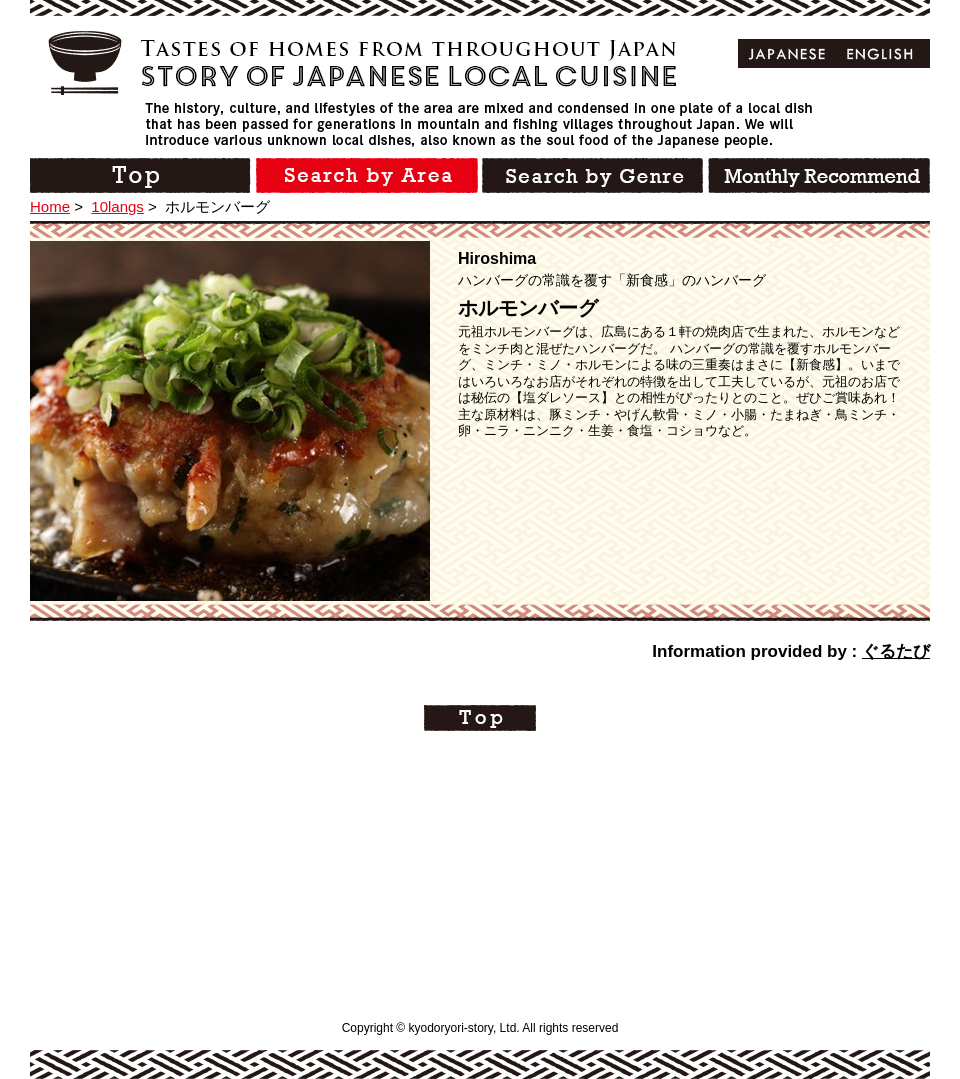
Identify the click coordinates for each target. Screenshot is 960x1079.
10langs (117, 206)
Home (50, 206)
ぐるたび (896, 651)
